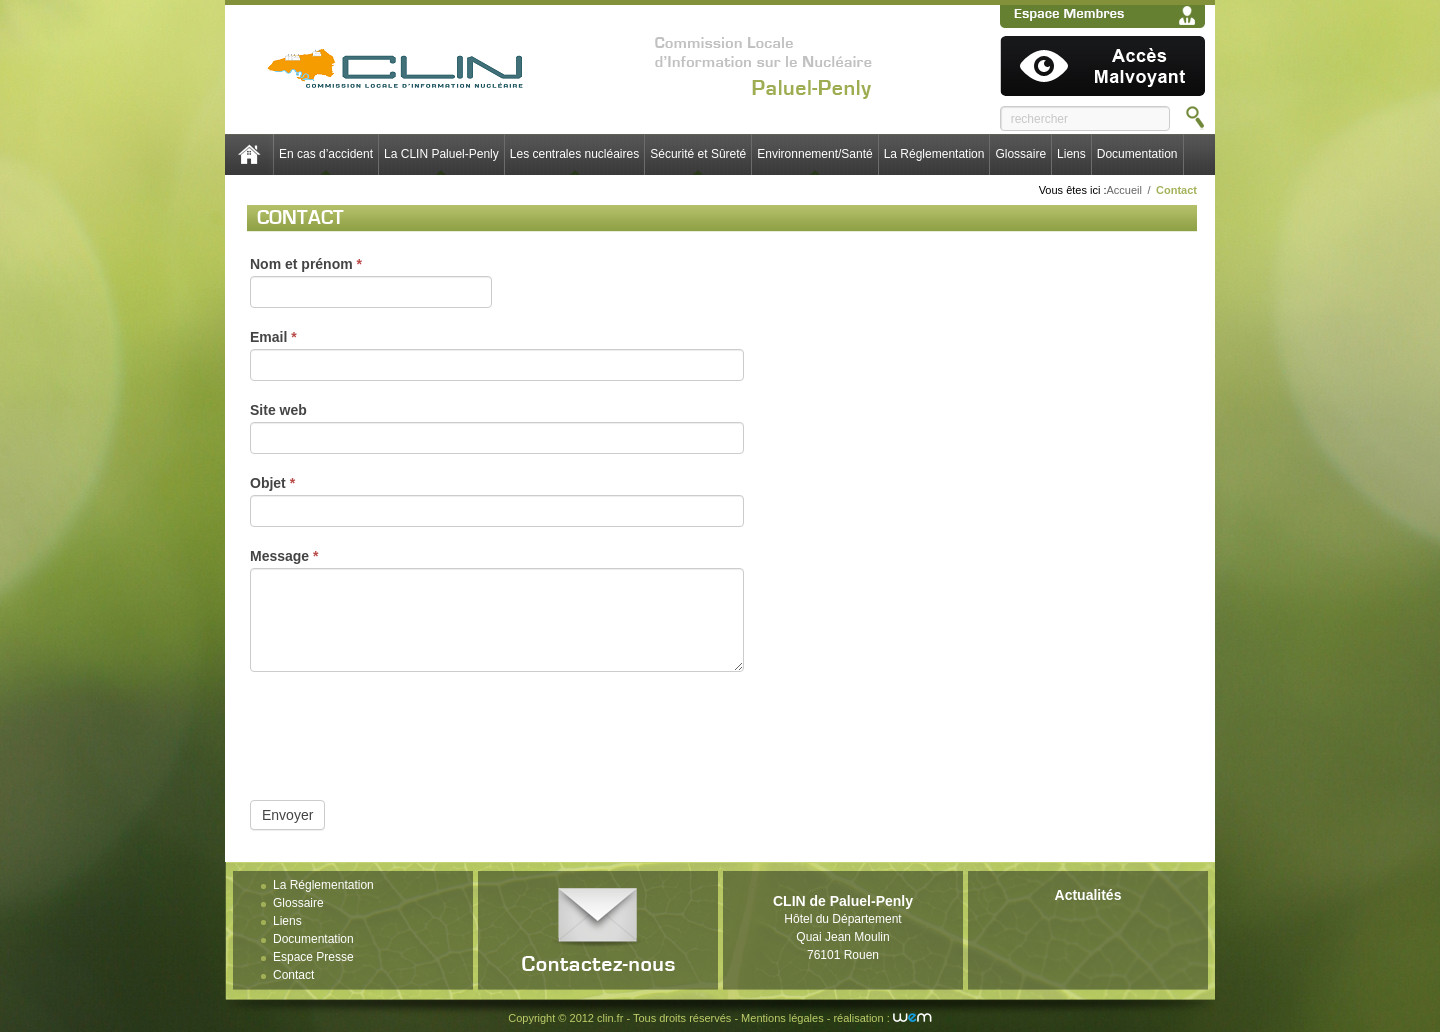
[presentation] (402, 731)
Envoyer (287, 815)
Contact (293, 975)
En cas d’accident (326, 154)
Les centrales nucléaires (574, 154)
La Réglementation (934, 154)
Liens (1071, 154)
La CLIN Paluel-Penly (441, 154)
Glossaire (1020, 154)
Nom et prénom (306, 264)
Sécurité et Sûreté (698, 154)
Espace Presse (313, 957)
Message (284, 556)
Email (273, 337)
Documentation (1137, 154)
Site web (278, 410)
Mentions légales (782, 1018)
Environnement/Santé (814, 154)
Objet (272, 483)
